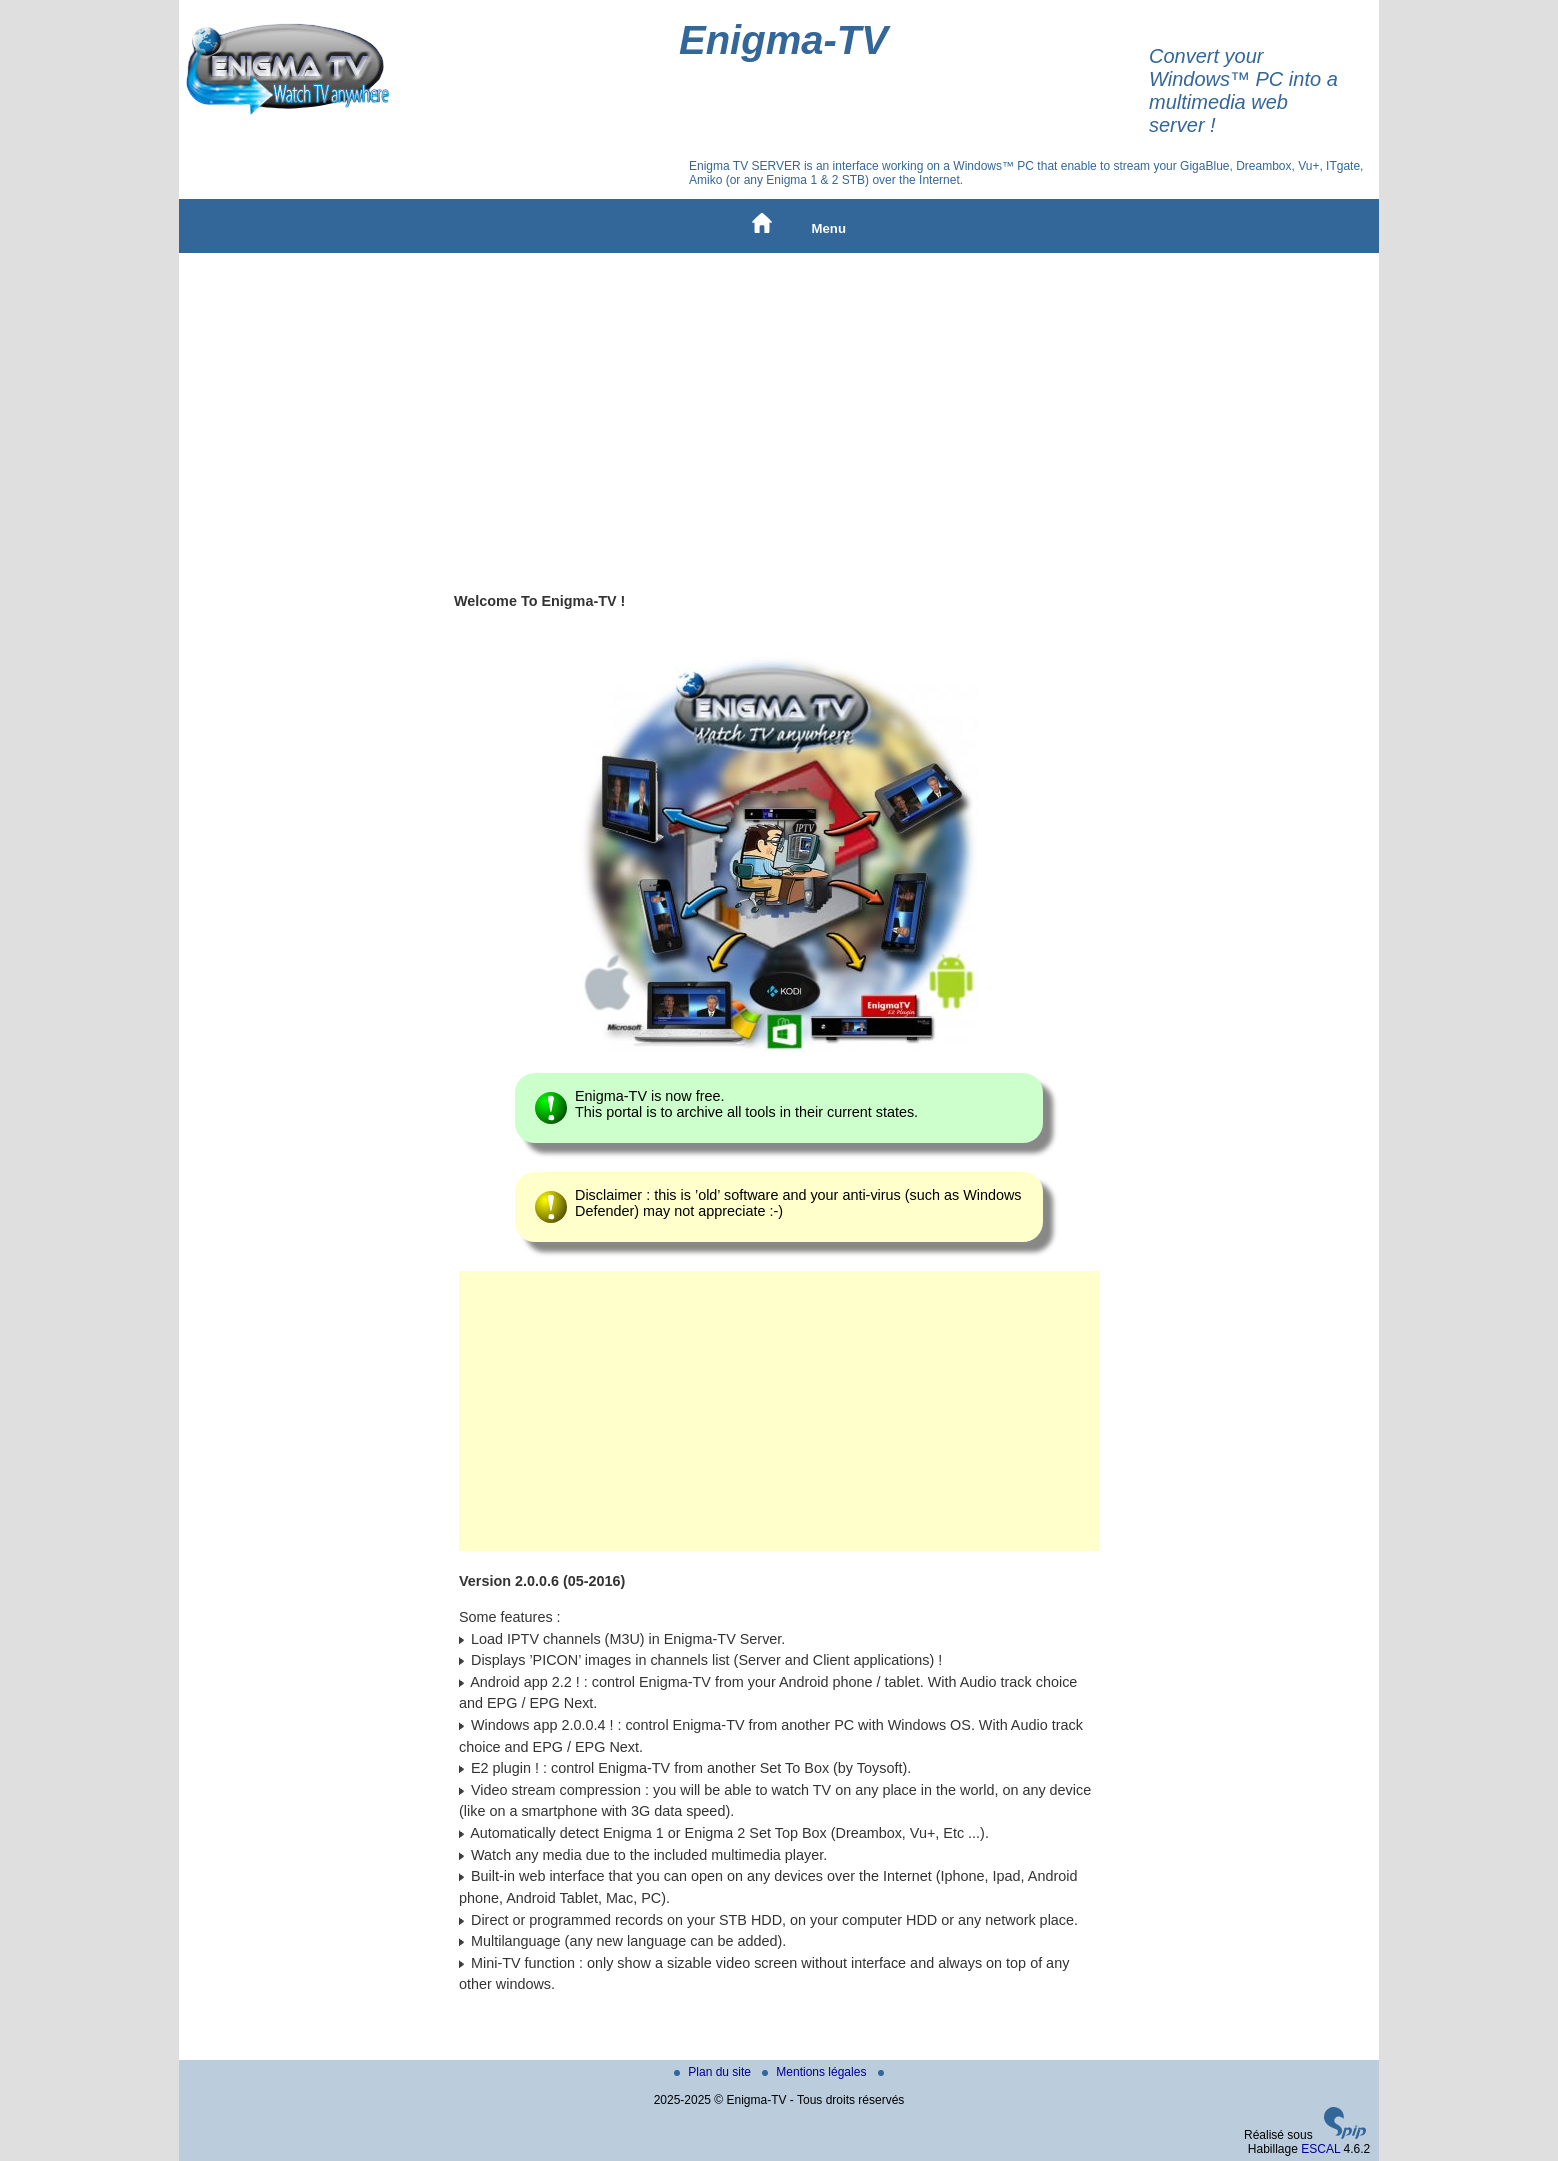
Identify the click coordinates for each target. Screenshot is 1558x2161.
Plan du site (714, 2072)
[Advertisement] (779, 403)
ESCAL (1320, 2149)
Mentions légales (815, 2072)
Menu (829, 228)
